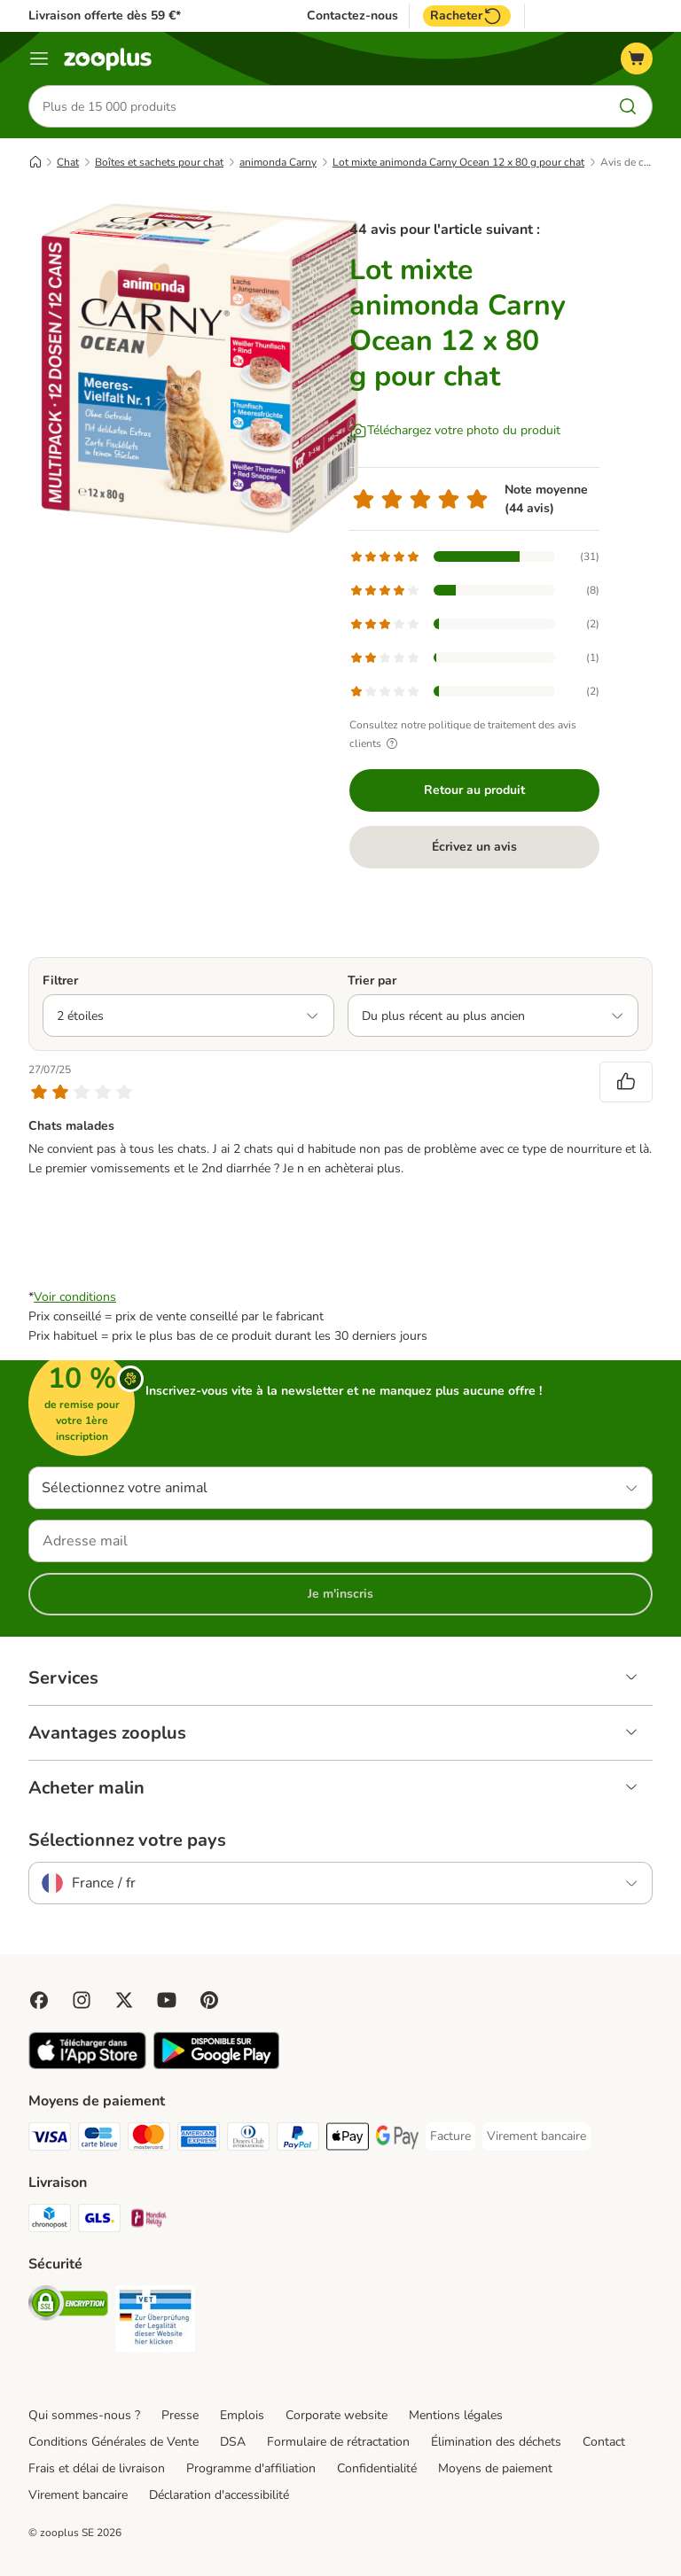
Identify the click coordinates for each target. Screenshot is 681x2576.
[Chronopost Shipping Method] (49, 2221)
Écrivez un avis (474, 846)
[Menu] (39, 58)
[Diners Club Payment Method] (248, 2139)
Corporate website (336, 2415)
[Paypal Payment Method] (298, 2139)
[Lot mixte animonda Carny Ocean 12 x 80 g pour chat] (196, 367)
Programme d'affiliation (251, 2468)
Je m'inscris (340, 1593)
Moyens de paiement (495, 2468)
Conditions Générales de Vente (113, 2441)
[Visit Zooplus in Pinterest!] (209, 2000)
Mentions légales (456, 2415)
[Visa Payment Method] (49, 2139)
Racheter (467, 16)
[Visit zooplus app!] (87, 2065)
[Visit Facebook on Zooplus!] (39, 2000)
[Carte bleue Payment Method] (99, 2139)
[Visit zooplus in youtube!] (166, 2000)
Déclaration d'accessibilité (219, 2495)
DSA (233, 2441)
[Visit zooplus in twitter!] (124, 2000)
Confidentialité (377, 2468)
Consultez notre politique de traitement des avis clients (462, 734)
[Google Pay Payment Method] (397, 2139)
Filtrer (60, 980)
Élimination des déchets (496, 2441)
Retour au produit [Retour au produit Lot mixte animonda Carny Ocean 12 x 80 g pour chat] (474, 790)
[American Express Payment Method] (198, 2139)
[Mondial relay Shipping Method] (149, 2221)
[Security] (68, 2306)
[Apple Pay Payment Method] (347, 2139)
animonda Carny (278, 162)
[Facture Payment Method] (450, 2136)
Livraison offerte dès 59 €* (104, 15)
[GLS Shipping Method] (99, 2221)
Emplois (242, 2415)
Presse (180, 2415)
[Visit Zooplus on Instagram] (81, 2000)
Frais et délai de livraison (96, 2468)
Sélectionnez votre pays (127, 1840)
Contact (604, 2441)
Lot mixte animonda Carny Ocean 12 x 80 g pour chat (458, 162)
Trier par (372, 980)
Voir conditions (75, 1296)
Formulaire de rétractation (338, 2441)
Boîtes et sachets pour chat (159, 162)
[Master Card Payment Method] (149, 2139)
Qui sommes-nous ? (84, 2415)
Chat (68, 162)
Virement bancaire (78, 2495)
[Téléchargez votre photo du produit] (454, 430)
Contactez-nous (352, 16)
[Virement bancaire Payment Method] (536, 2136)
